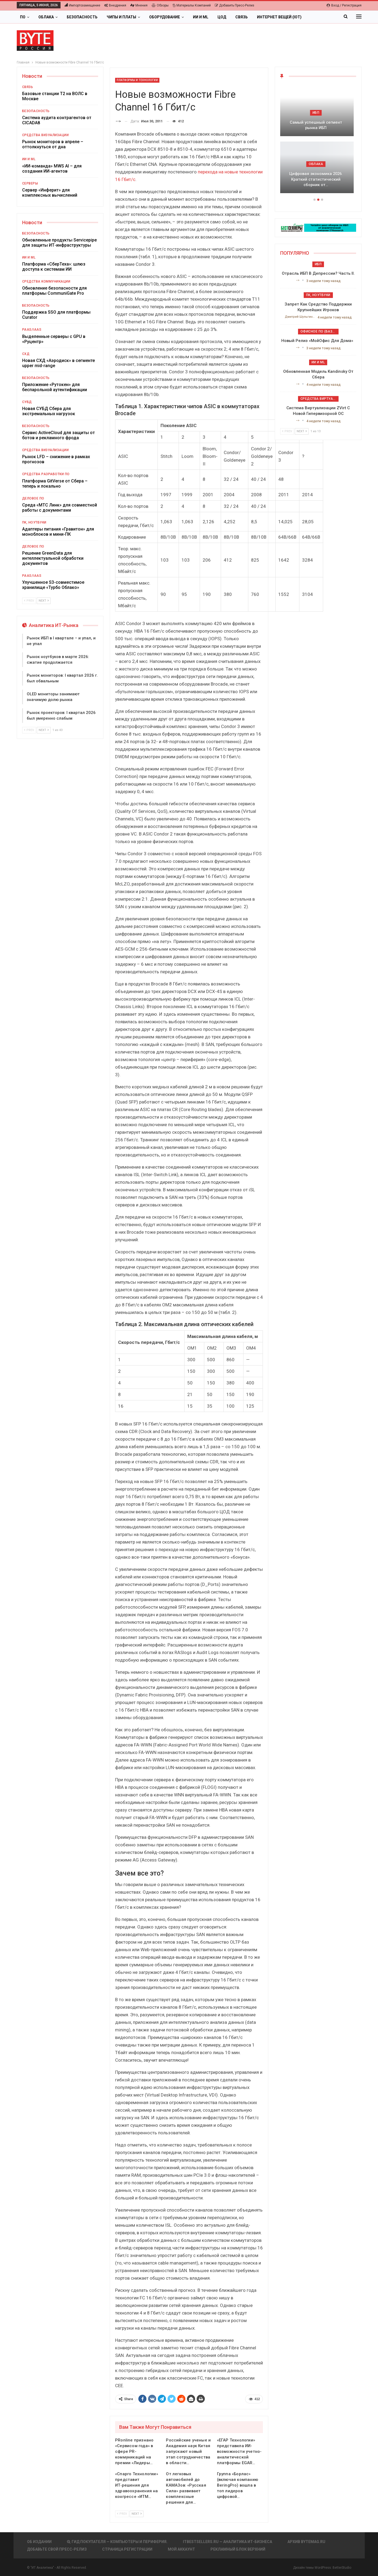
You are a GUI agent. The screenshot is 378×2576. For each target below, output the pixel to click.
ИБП (318, 113)
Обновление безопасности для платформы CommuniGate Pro (54, 291)
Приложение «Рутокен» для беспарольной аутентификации (54, 387)
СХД (26, 354)
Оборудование (164, 17)
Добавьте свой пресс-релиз (57, 2549)
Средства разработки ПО (46, 474)
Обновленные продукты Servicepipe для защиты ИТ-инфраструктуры (59, 242)
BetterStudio (342, 2568)
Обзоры (160, 5)
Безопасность (82, 17)
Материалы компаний (192, 5)
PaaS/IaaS (32, 329)
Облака (46, 17)
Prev (122, 2513)
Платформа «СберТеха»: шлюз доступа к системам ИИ (53, 266)
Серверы (30, 183)
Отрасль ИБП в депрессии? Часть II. (318, 273)
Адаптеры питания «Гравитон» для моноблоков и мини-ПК (58, 531)
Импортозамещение (82, 5)
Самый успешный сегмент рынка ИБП (318, 125)
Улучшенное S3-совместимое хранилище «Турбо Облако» (53, 585)
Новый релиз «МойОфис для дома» (318, 340)
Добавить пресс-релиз (234, 5)
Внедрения (115, 5)
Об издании (39, 2542)
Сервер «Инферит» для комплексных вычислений (49, 192)
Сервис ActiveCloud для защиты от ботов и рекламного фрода (58, 435)
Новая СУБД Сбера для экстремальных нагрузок (48, 411)
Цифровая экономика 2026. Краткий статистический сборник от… (318, 179)
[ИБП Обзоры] (318, 227)
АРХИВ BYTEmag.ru (306, 2542)
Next (137, 2513)
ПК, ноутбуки (34, 522)
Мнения (139, 5)
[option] (318, 142)
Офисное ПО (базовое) (319, 331)
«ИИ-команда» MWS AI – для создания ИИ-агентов (52, 168)
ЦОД (222, 17)
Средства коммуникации (46, 281)
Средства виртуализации (319, 399)
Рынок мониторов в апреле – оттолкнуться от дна (52, 144)
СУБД (27, 402)
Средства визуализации (45, 135)
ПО (22, 17)
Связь (241, 17)
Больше (319, 17)
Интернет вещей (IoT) (279, 17)
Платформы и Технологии (137, 80)
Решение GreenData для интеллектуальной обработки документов (52, 558)
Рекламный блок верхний (237, 2549)
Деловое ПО (33, 498)
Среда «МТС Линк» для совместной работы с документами (59, 507)
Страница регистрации (127, 2549)
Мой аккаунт (181, 2549)
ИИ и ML (200, 17)
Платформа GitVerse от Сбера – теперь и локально (55, 483)
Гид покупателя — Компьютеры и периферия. (117, 2542)
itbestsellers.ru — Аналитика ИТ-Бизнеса (227, 2542)
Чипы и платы (121, 17)
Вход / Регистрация (344, 5)
